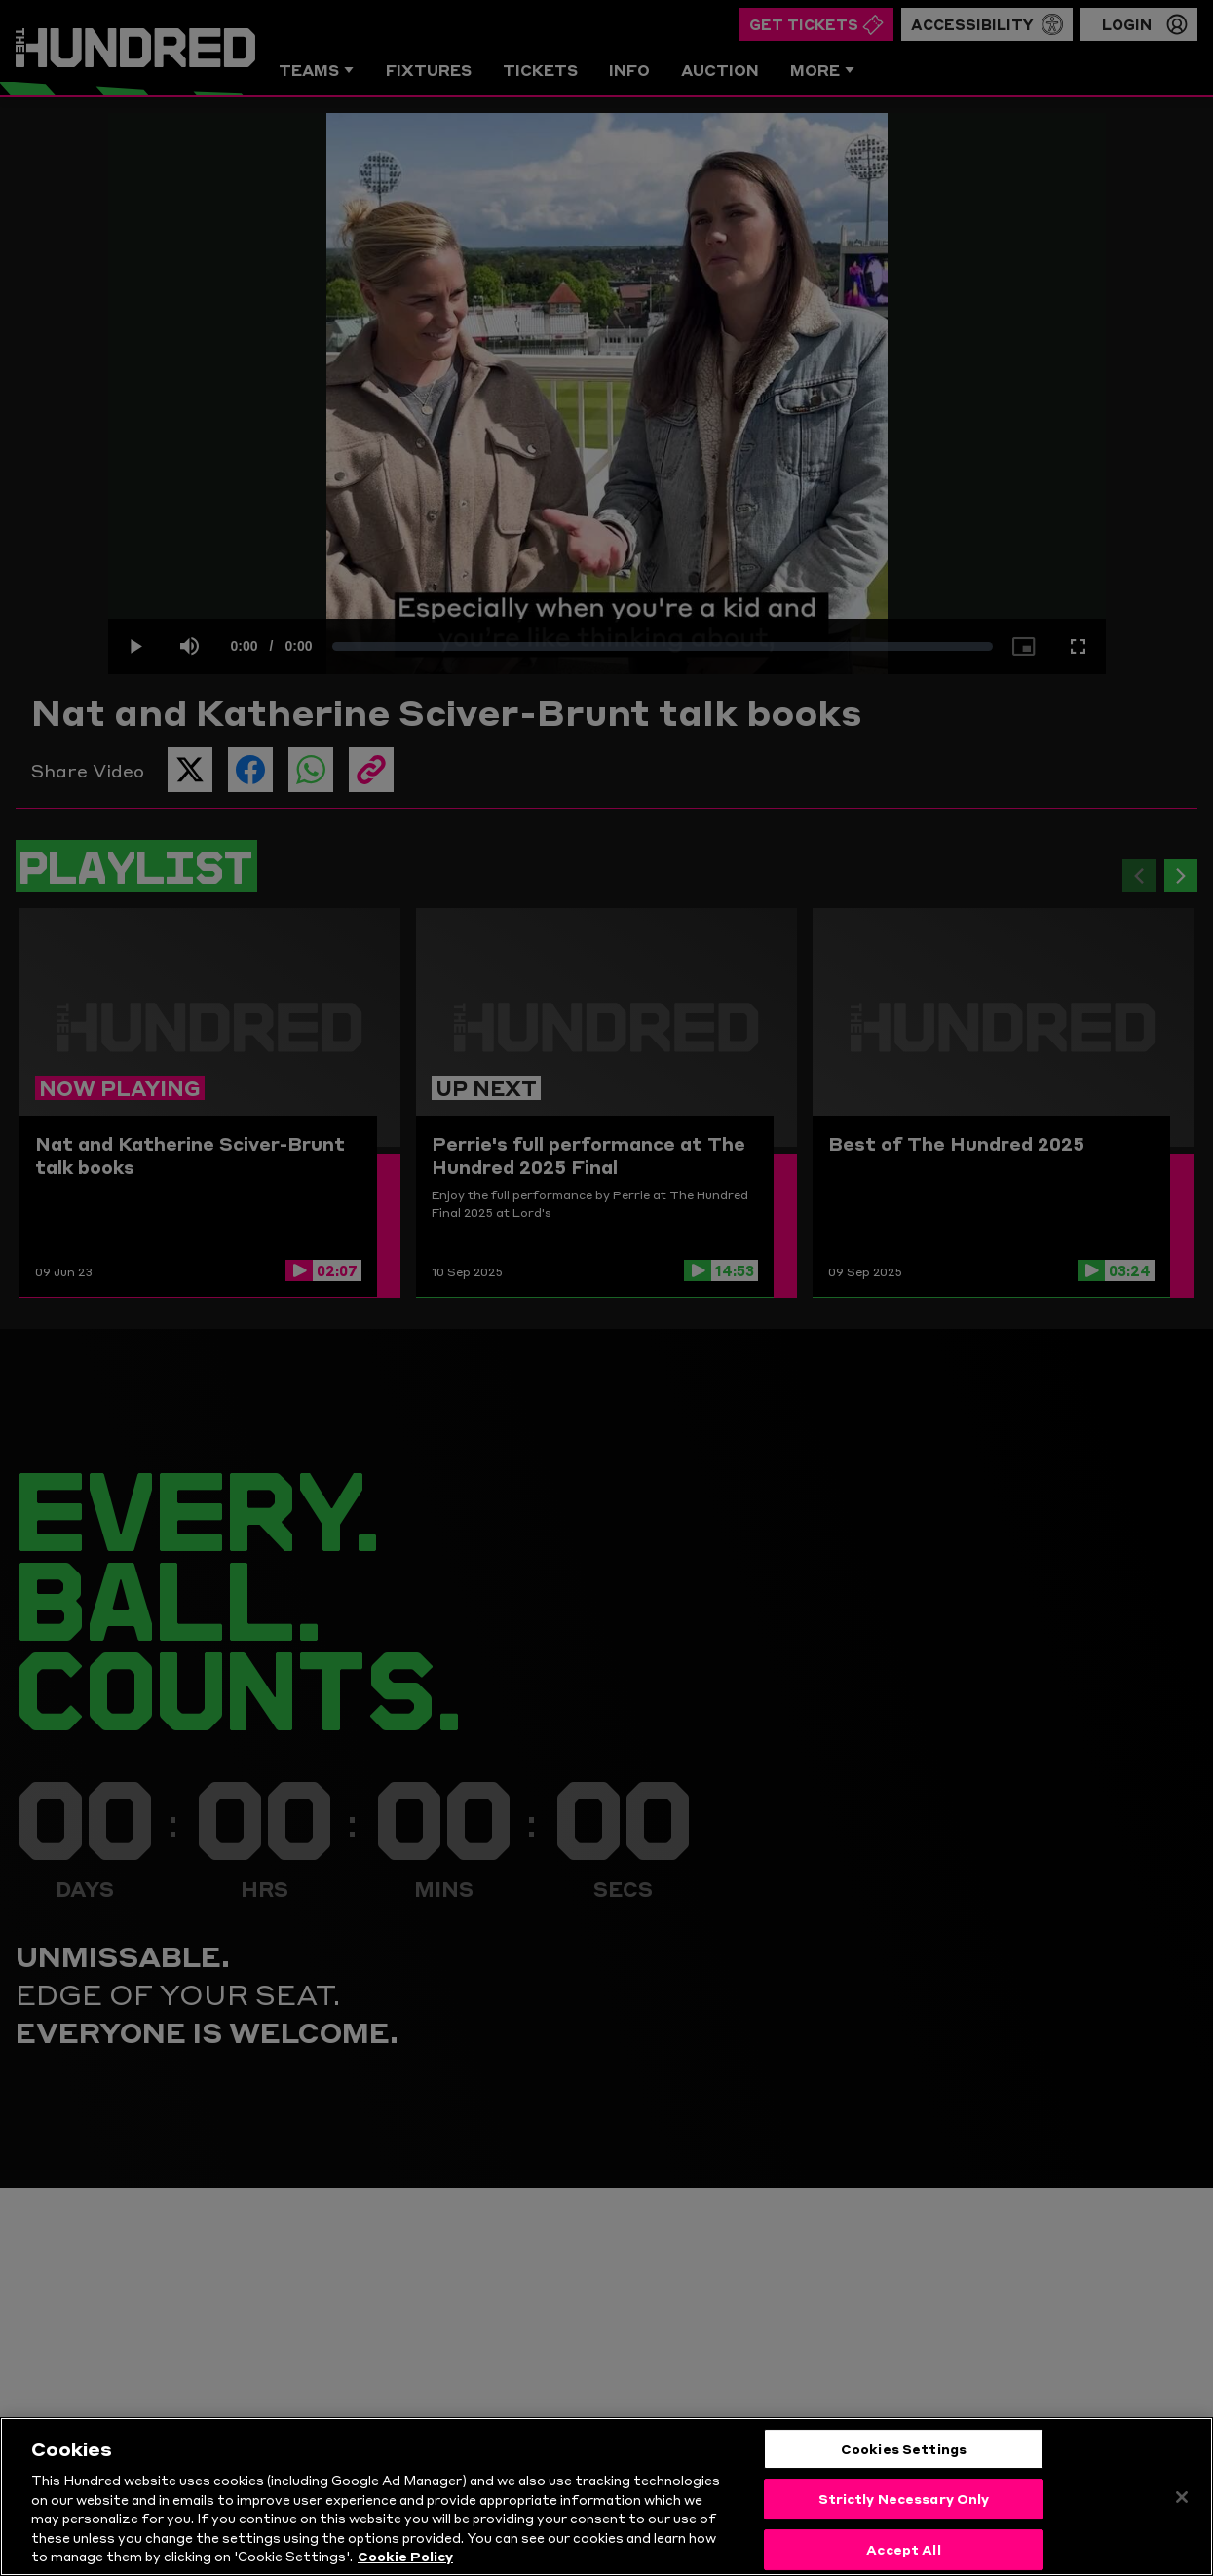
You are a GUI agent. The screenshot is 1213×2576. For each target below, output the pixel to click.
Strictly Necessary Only (904, 2498)
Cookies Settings (904, 2448)
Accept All (903, 2548)
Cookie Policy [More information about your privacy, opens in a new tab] (405, 2555)
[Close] (1181, 2497)
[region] (606, 2496)
